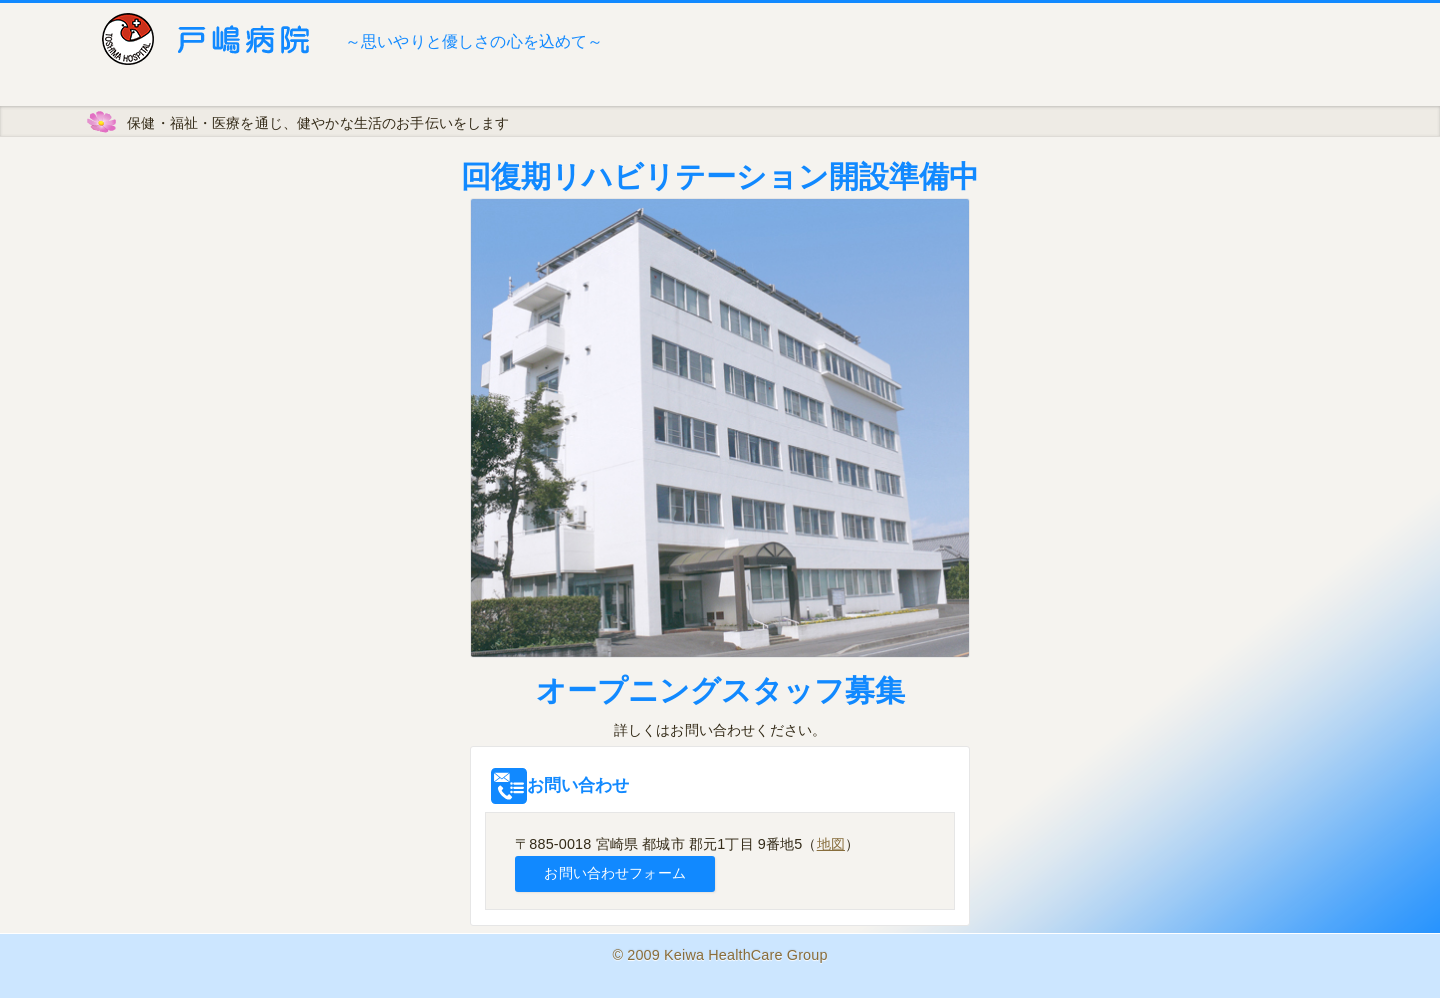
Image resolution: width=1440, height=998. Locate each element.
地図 (831, 844)
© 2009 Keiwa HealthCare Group (719, 955)
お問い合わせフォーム (614, 873)
